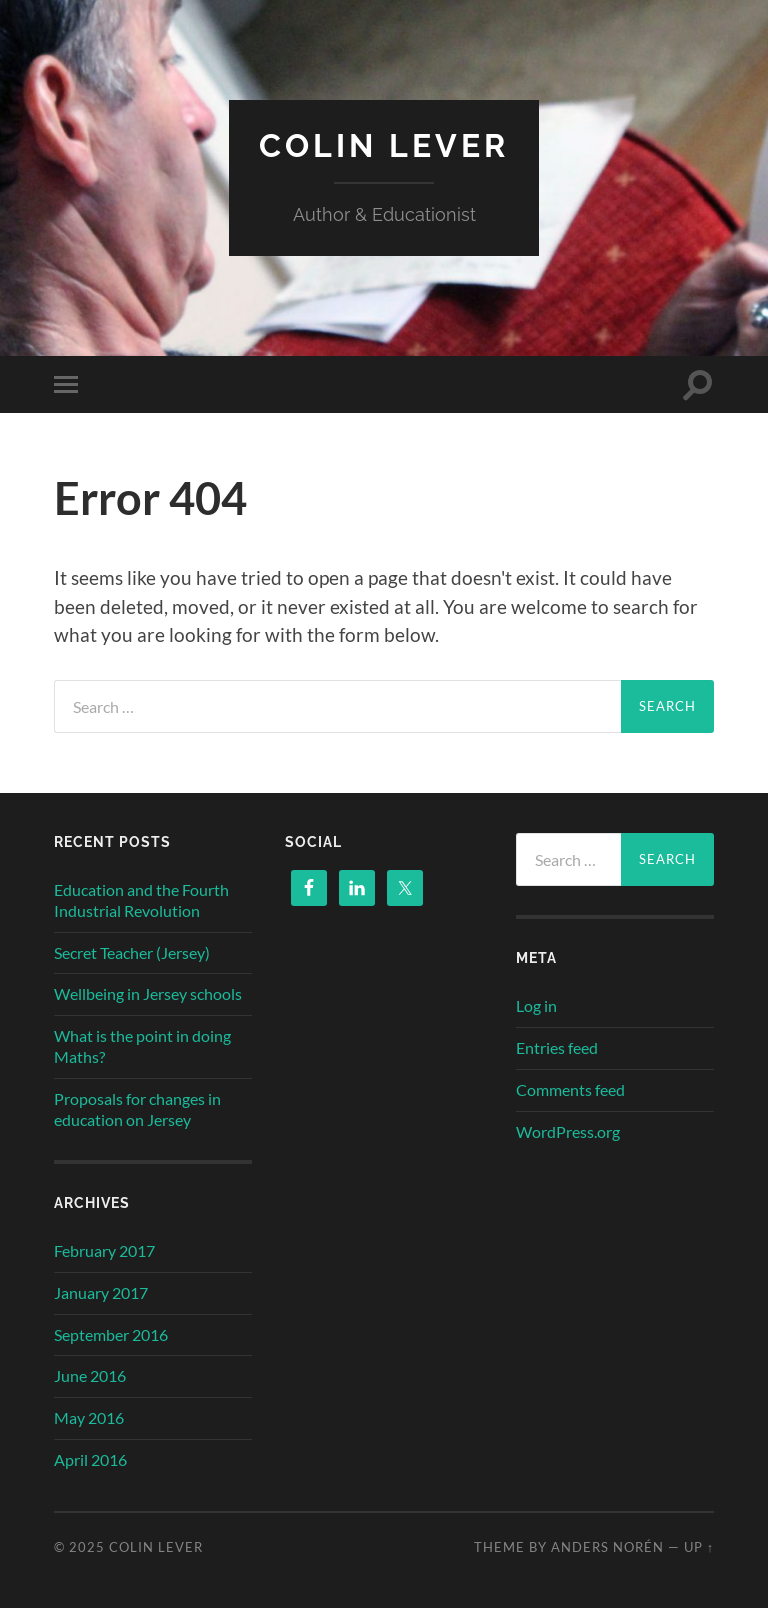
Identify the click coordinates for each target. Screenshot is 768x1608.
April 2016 (90, 1459)
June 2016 (90, 1375)
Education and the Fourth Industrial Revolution (141, 900)
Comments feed (570, 1089)
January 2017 (101, 1292)
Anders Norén (607, 1547)
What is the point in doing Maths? (142, 1046)
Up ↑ (699, 1547)
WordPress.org (568, 1131)
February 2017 (104, 1250)
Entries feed (557, 1047)
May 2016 (89, 1417)
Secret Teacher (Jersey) (132, 952)
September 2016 (111, 1334)
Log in (536, 1005)
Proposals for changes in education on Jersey (137, 1109)
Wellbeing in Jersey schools (148, 993)
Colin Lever (384, 145)
